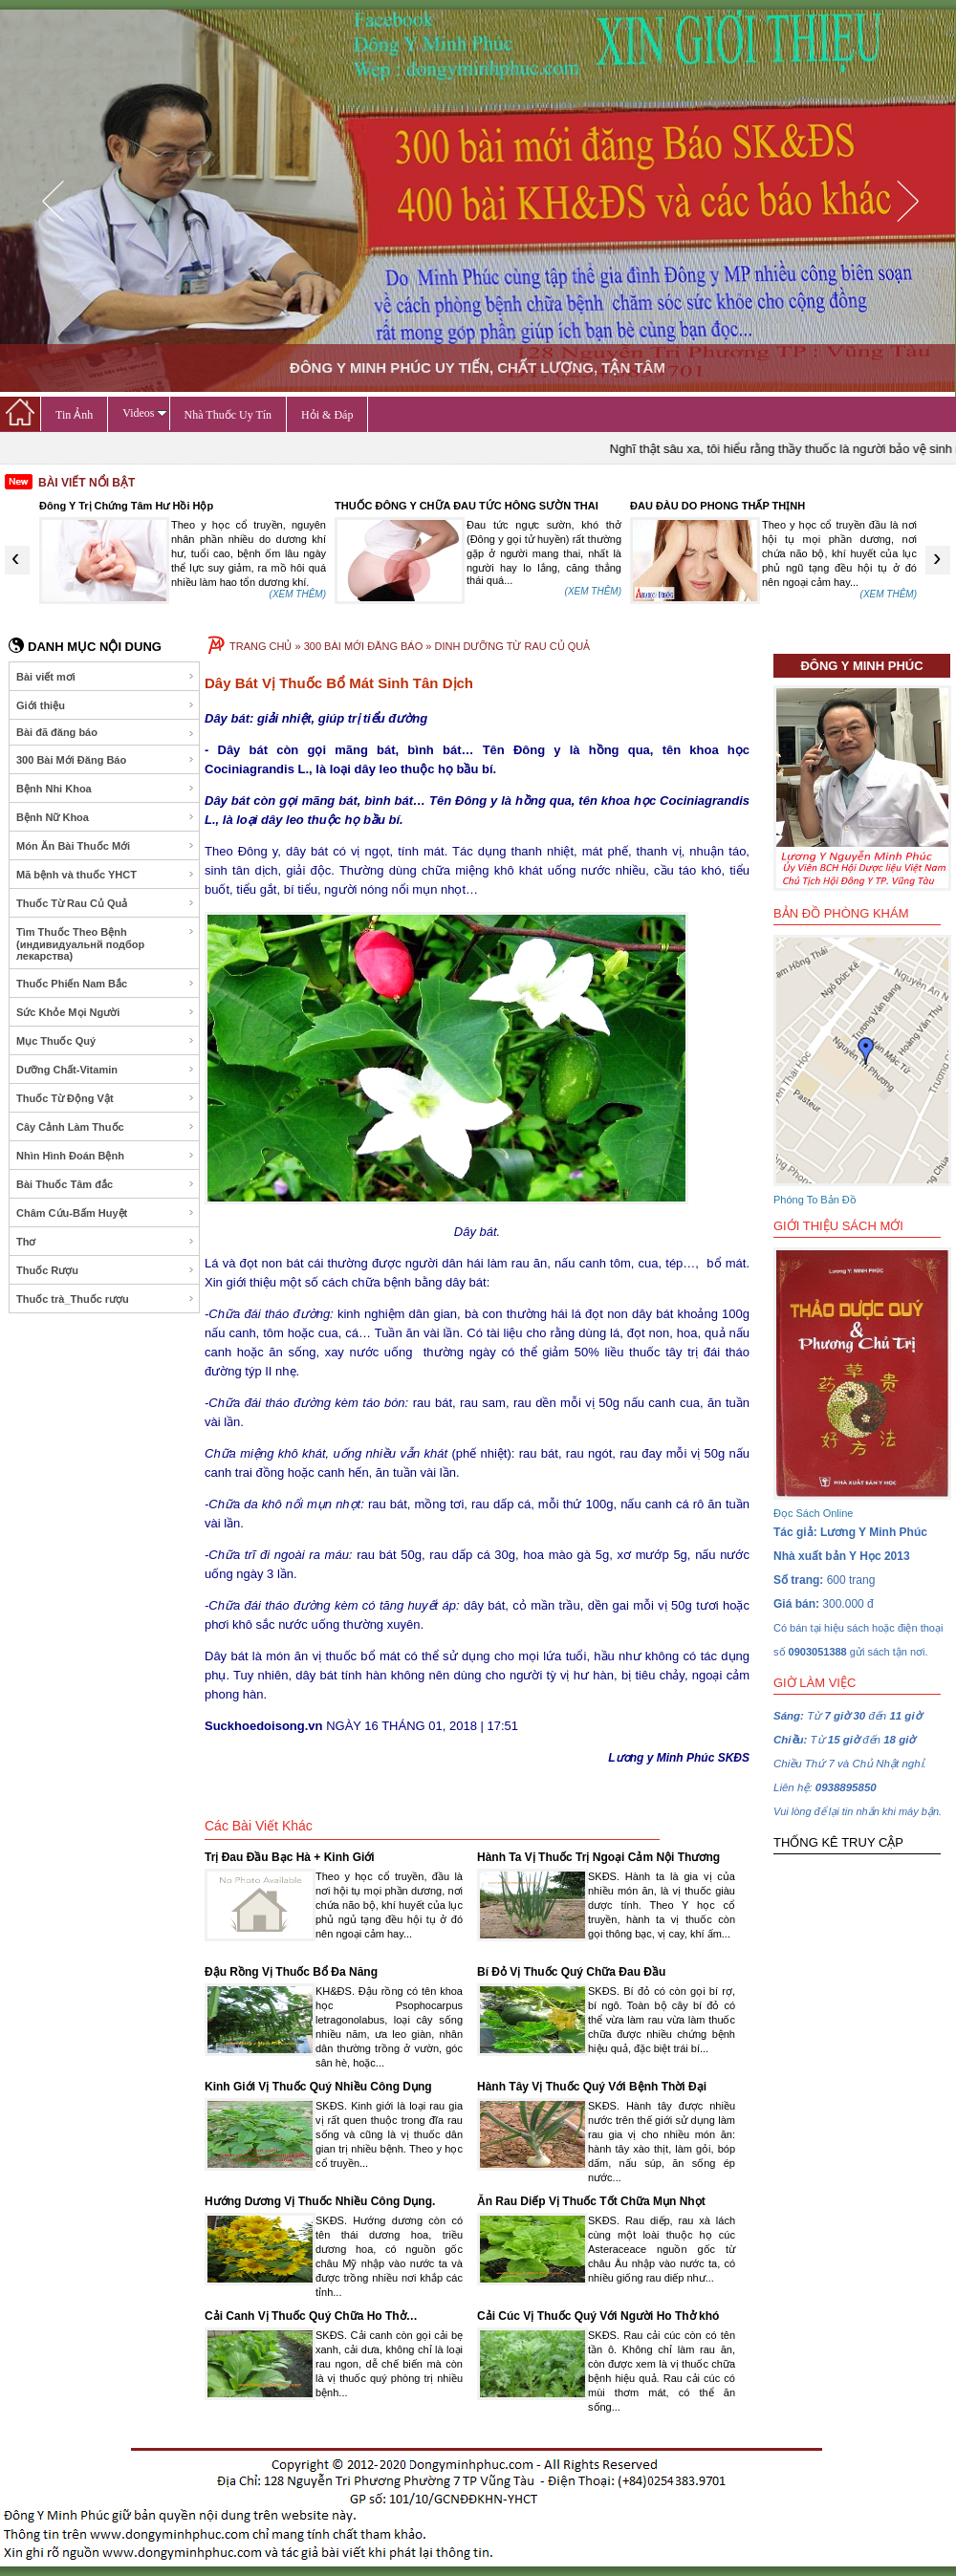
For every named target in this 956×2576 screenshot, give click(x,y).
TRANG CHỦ (260, 646)
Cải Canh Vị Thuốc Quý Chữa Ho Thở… (311, 2316)
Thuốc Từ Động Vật (105, 1098)
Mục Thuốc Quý (105, 1041)
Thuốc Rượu (105, 1270)
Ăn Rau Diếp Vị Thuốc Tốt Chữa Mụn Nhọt (591, 2201)
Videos (144, 413)
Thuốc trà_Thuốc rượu (105, 1299)
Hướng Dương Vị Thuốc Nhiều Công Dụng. (320, 2201)
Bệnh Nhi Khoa (105, 788)
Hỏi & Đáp (327, 415)
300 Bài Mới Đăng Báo (105, 760)
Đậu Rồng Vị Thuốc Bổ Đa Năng (291, 1972)
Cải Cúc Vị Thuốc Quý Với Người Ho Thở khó (598, 2316)
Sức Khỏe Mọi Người (105, 1012)
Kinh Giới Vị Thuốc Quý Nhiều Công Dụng (318, 2086)
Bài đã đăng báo (105, 732)
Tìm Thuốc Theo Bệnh (105, 944)
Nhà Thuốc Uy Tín (228, 415)
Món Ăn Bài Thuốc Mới (105, 846)
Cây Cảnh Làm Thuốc (105, 1127)
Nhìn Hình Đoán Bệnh (105, 1155)
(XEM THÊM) (298, 594)
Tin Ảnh (74, 415)
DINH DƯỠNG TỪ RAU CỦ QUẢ (512, 646)
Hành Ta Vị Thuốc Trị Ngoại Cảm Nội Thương (598, 1857)
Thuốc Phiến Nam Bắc (105, 983)
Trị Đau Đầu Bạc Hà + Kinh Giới (290, 1857)
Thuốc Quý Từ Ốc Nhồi (96, 505)
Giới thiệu (105, 705)
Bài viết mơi (105, 676)
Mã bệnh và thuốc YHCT (105, 874)
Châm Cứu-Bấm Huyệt (105, 1213)
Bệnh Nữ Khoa (105, 817)
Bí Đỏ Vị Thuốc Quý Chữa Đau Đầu (571, 1972)
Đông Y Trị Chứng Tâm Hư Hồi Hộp (422, 505)
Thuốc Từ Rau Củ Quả (105, 903)
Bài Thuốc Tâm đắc (105, 1184)
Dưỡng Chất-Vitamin (105, 1069)
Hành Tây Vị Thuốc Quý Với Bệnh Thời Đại (591, 2086)
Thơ (105, 1241)
